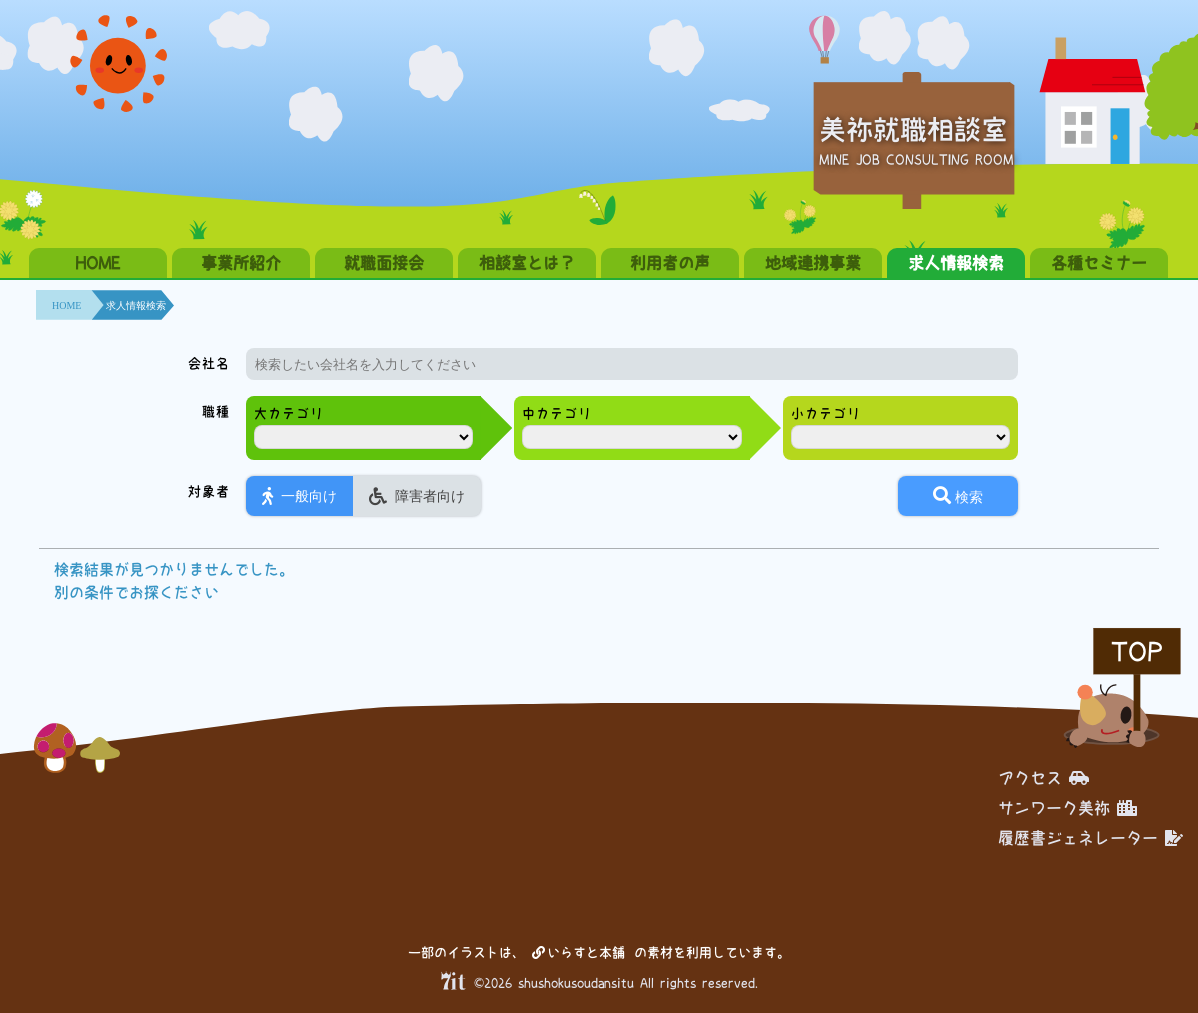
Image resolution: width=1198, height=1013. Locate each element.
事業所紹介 (241, 263)
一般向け (299, 496)
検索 (958, 495)
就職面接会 (384, 263)
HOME (98, 263)
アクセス (1043, 778)
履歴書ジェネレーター (1090, 838)
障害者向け (417, 496)
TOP (1137, 651)
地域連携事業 (813, 263)
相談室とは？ (527, 263)
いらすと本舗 (578, 952)
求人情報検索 (956, 263)
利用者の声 (670, 263)
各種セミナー (1099, 263)
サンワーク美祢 (1067, 808)
